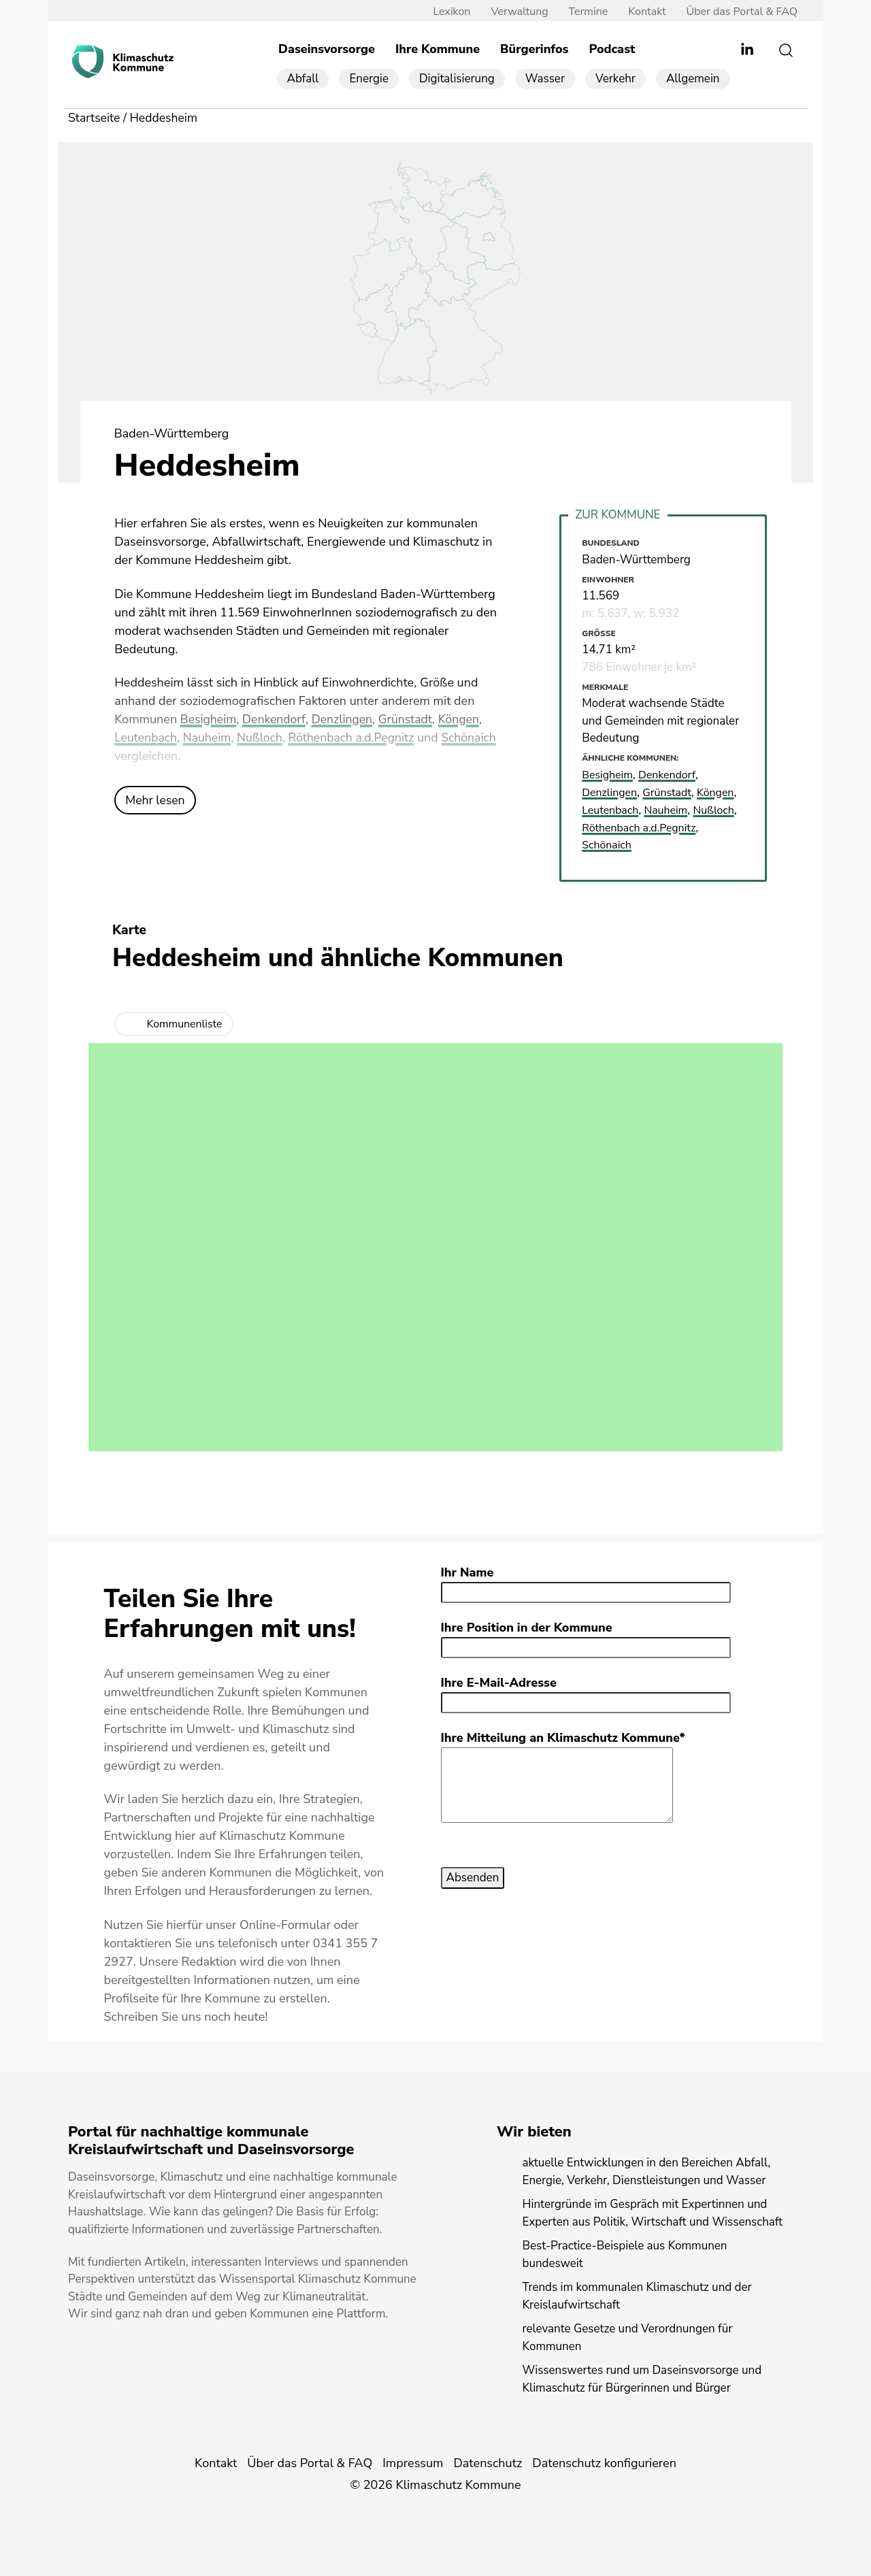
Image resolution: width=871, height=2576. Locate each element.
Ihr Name (467, 1572)
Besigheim (209, 720)
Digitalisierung (457, 79)
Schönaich (476, 739)
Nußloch (263, 739)
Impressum (412, 2463)
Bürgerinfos (534, 50)
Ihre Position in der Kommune (526, 1627)
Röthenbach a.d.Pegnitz (356, 739)
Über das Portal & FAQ (737, 11)
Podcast (612, 50)
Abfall (303, 79)
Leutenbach (146, 739)
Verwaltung (514, 11)
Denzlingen (345, 720)
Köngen (465, 720)
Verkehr (615, 79)
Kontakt (642, 11)
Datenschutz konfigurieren (604, 2463)
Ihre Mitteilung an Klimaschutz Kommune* (563, 1737)
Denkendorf (276, 720)
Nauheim (208, 739)
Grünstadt (410, 720)
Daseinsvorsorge (326, 50)
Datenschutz (487, 2463)
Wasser (545, 79)
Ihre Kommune (437, 50)
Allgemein (693, 79)
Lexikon (446, 11)
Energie (369, 79)
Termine (584, 11)
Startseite (94, 118)
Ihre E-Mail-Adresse (499, 1682)
